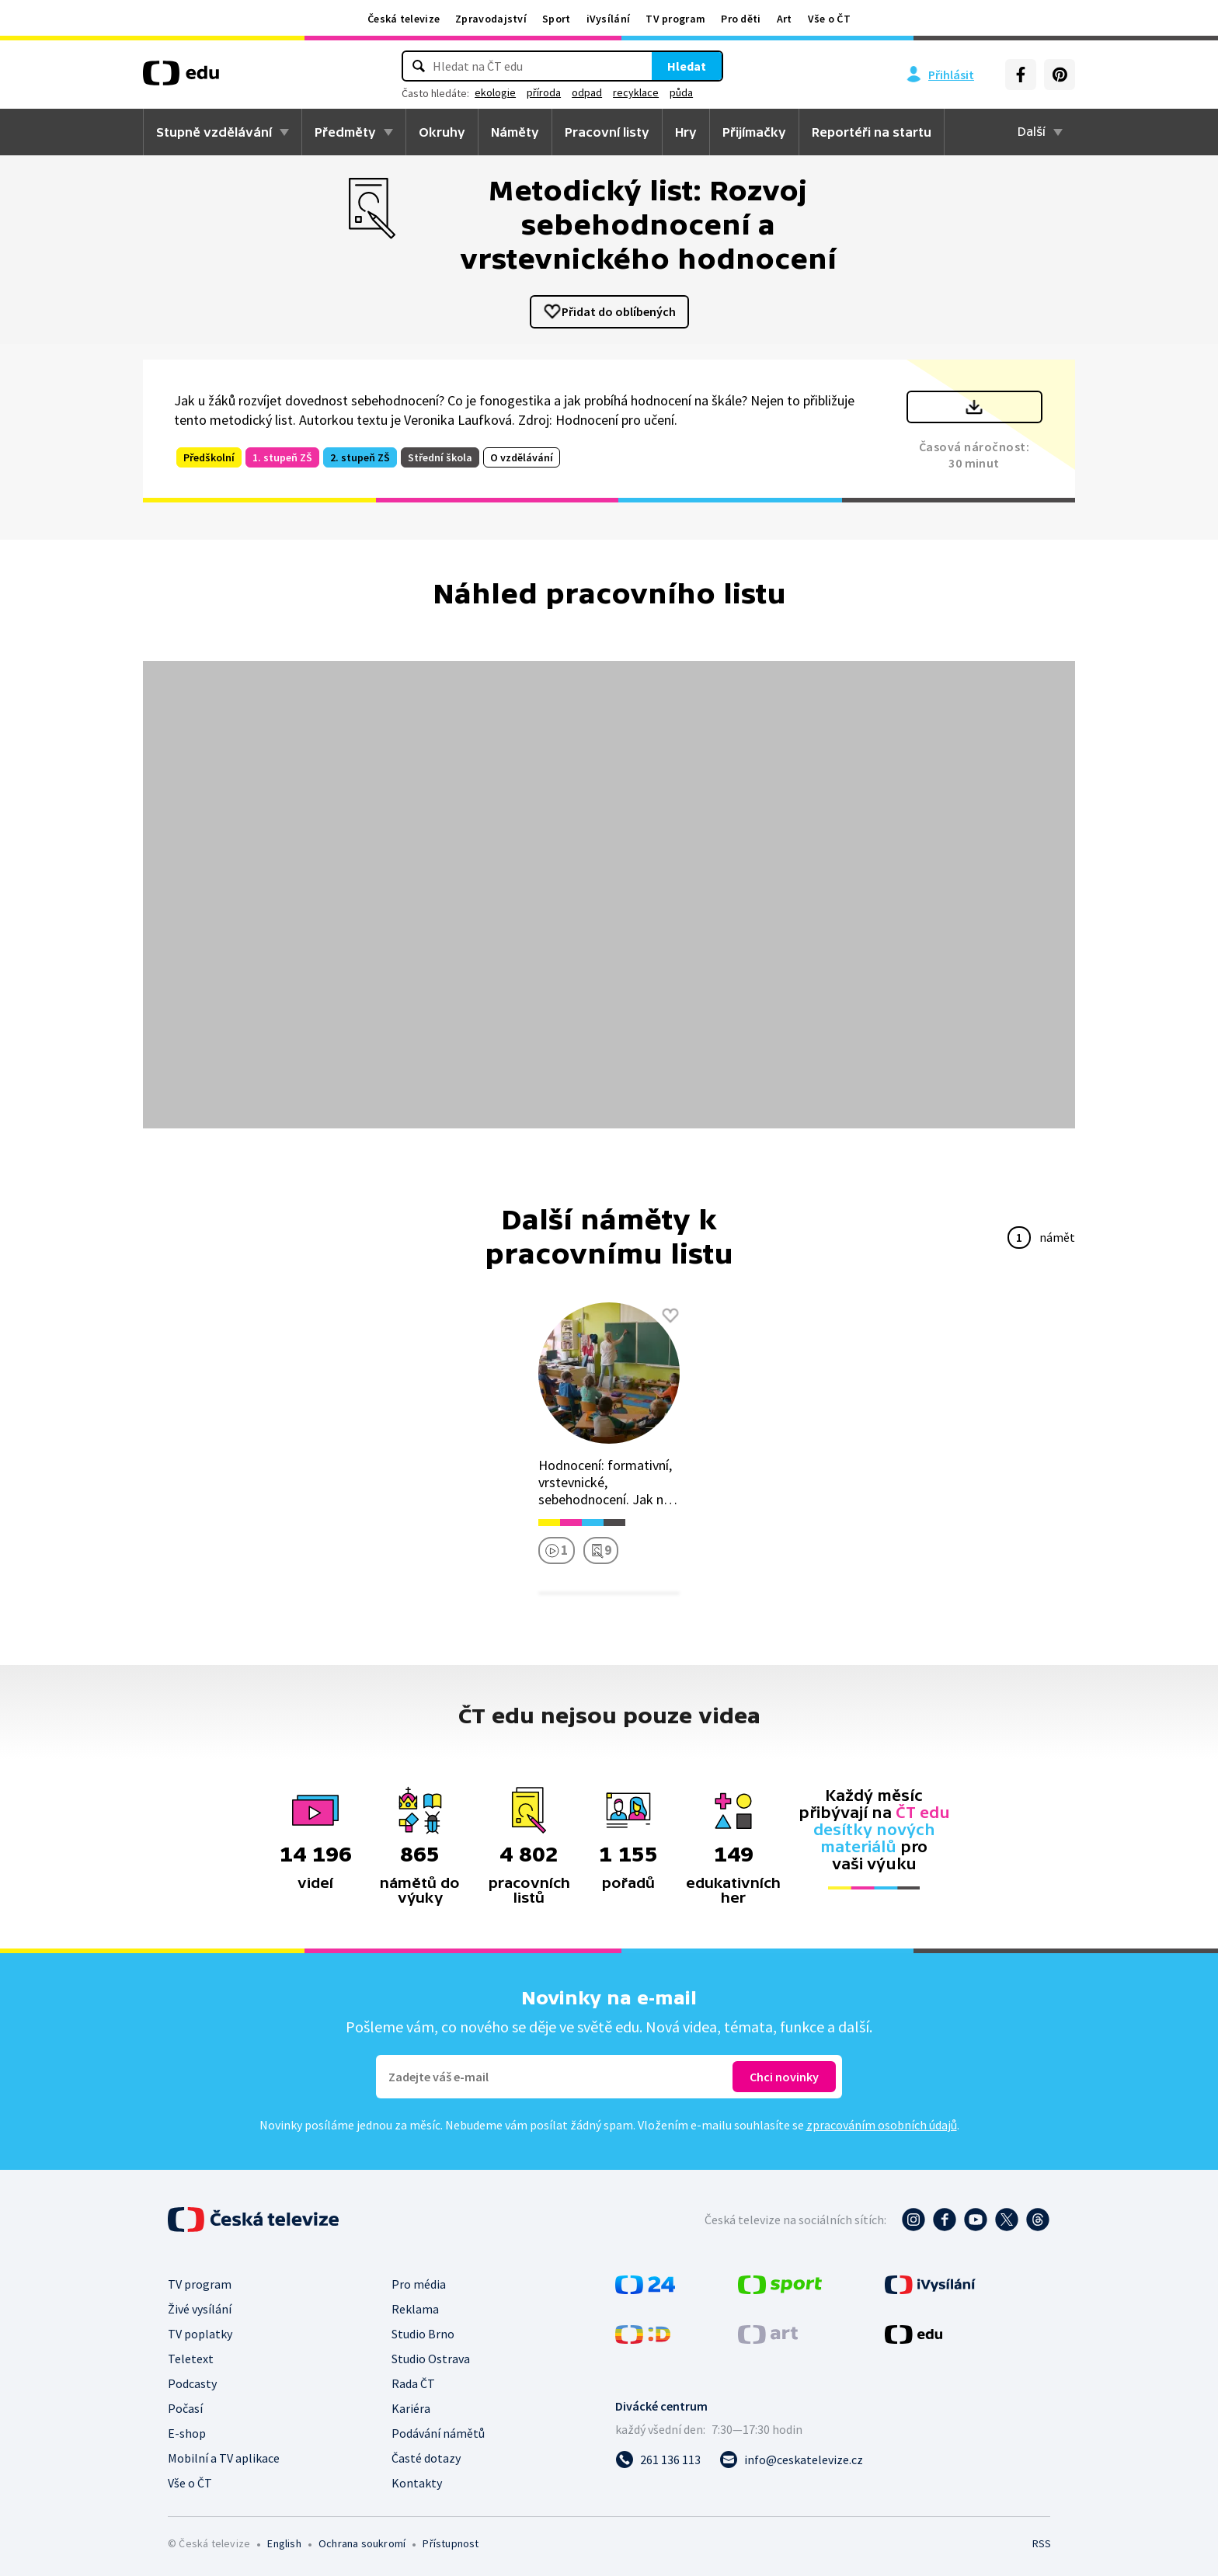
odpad (587, 92)
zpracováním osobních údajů (881, 2125)
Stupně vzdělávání (214, 132)
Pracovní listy (607, 132)
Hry (686, 132)
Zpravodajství (491, 19)
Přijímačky (754, 132)
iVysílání (608, 19)
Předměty (345, 132)
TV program (675, 19)
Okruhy (442, 132)
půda (681, 92)
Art (784, 19)
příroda (544, 92)
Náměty (515, 132)
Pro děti (740, 19)
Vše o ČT (829, 19)
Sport (556, 19)
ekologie (495, 92)
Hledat (686, 66)
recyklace (636, 92)
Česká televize (403, 19)
